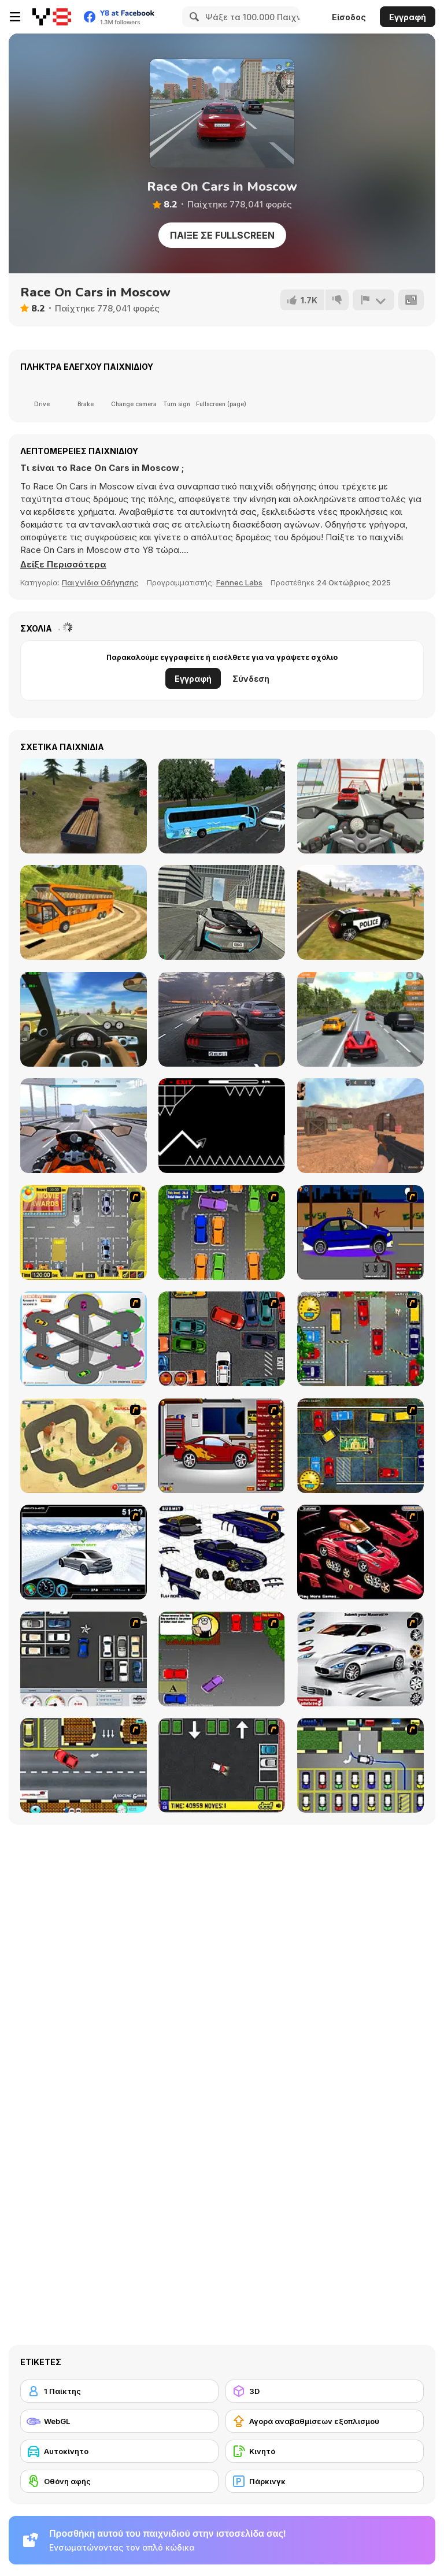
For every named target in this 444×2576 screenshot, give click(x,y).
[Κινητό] (324, 2451)
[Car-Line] (360, 1765)
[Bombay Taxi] (360, 1338)
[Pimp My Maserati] (360, 1659)
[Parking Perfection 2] (221, 1232)
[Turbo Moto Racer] (360, 806)
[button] (63, 564)
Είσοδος (349, 17)
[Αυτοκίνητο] (119, 2451)
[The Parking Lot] (83, 1765)
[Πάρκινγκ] (324, 2481)
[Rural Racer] (83, 1445)
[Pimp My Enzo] (360, 1552)
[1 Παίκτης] (119, 2391)
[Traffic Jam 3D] (83, 1019)
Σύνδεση (250, 679)
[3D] (324, 2391)
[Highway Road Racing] (360, 1019)
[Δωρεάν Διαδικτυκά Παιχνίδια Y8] (51, 16)
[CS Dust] (360, 1125)
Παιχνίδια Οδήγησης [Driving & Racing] (100, 582)
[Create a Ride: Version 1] (360, 1232)
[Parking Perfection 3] (221, 1659)
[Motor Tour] (83, 1125)
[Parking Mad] (221, 1765)
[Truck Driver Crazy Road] (83, 806)
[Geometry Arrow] (221, 1125)
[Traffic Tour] (221, 1019)
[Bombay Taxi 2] (360, 1445)
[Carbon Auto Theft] (221, 1338)
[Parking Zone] (83, 1338)
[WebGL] (119, 2421)
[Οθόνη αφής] (119, 2481)
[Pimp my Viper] (221, 1552)
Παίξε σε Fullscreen (222, 235)
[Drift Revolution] (83, 1552)
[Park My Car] (83, 1232)
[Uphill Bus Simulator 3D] (83, 912)
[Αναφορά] (373, 299)
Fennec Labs (239, 582)
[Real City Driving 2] (221, 912)
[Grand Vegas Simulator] (360, 912)
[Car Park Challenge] (83, 1659)
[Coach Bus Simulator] (221, 806)
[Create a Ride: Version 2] (221, 1445)
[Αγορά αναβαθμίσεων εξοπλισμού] (324, 2421)
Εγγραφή (407, 17)
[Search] (192, 16)
